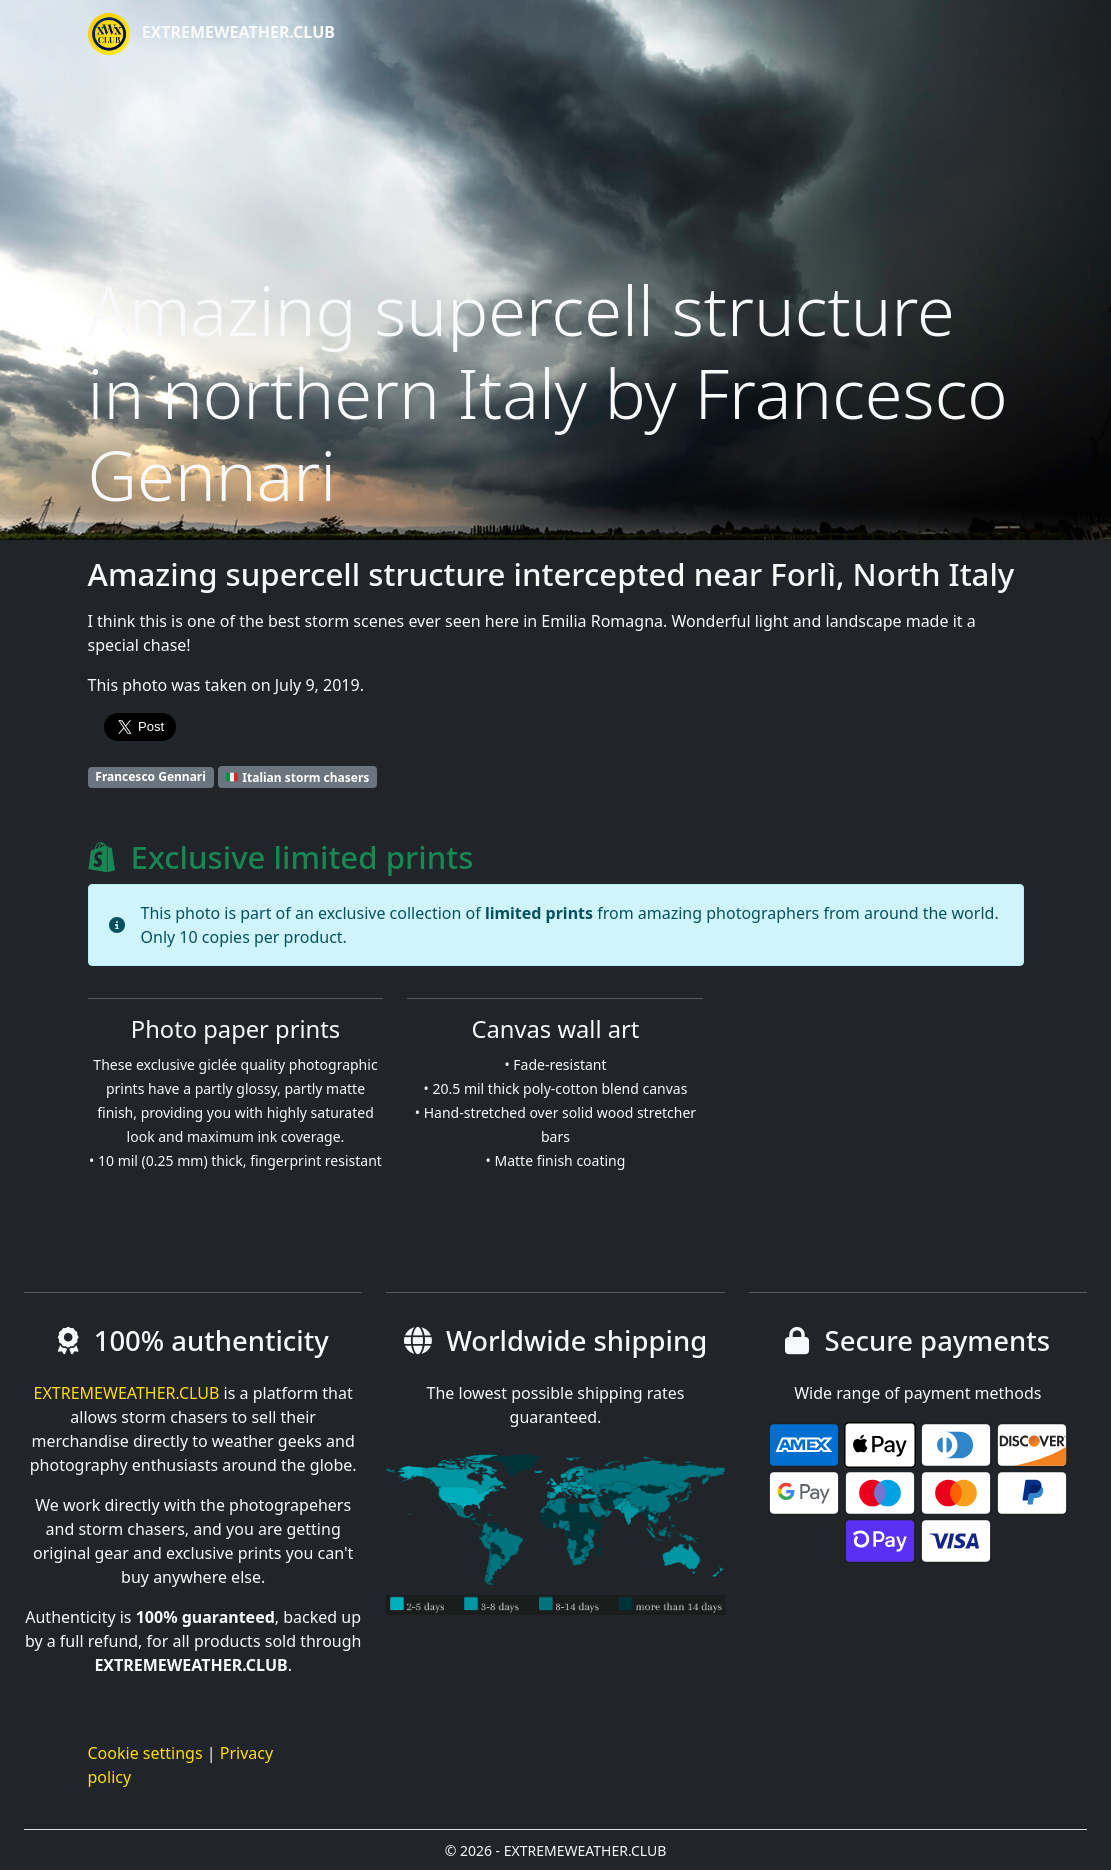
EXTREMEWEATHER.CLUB (211, 34)
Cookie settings (145, 1753)
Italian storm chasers (297, 776)
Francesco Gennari (150, 776)
